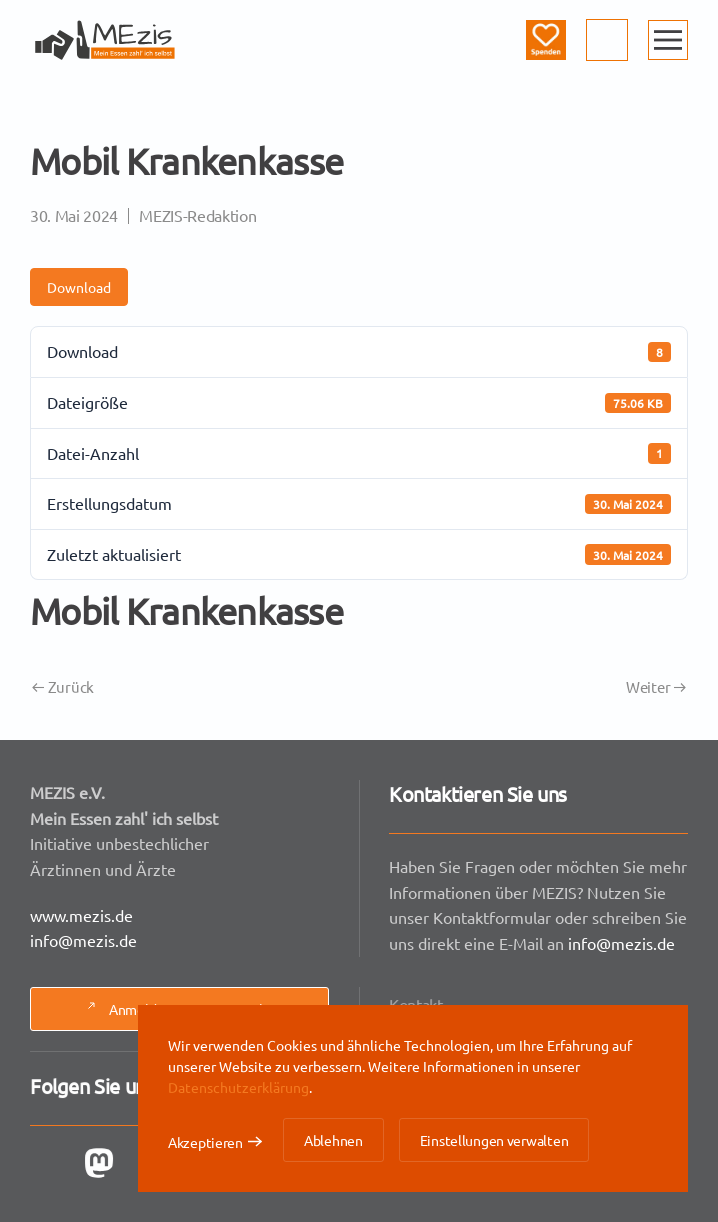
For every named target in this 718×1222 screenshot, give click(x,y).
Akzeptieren (205, 1142)
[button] (668, 40)
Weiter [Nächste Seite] (656, 686)
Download (79, 287)
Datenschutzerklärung (238, 1087)
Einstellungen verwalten (494, 1140)
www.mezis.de (83, 914)
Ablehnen (333, 1140)
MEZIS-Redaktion (197, 215)
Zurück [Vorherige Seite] (63, 686)
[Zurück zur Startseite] (105, 40)
